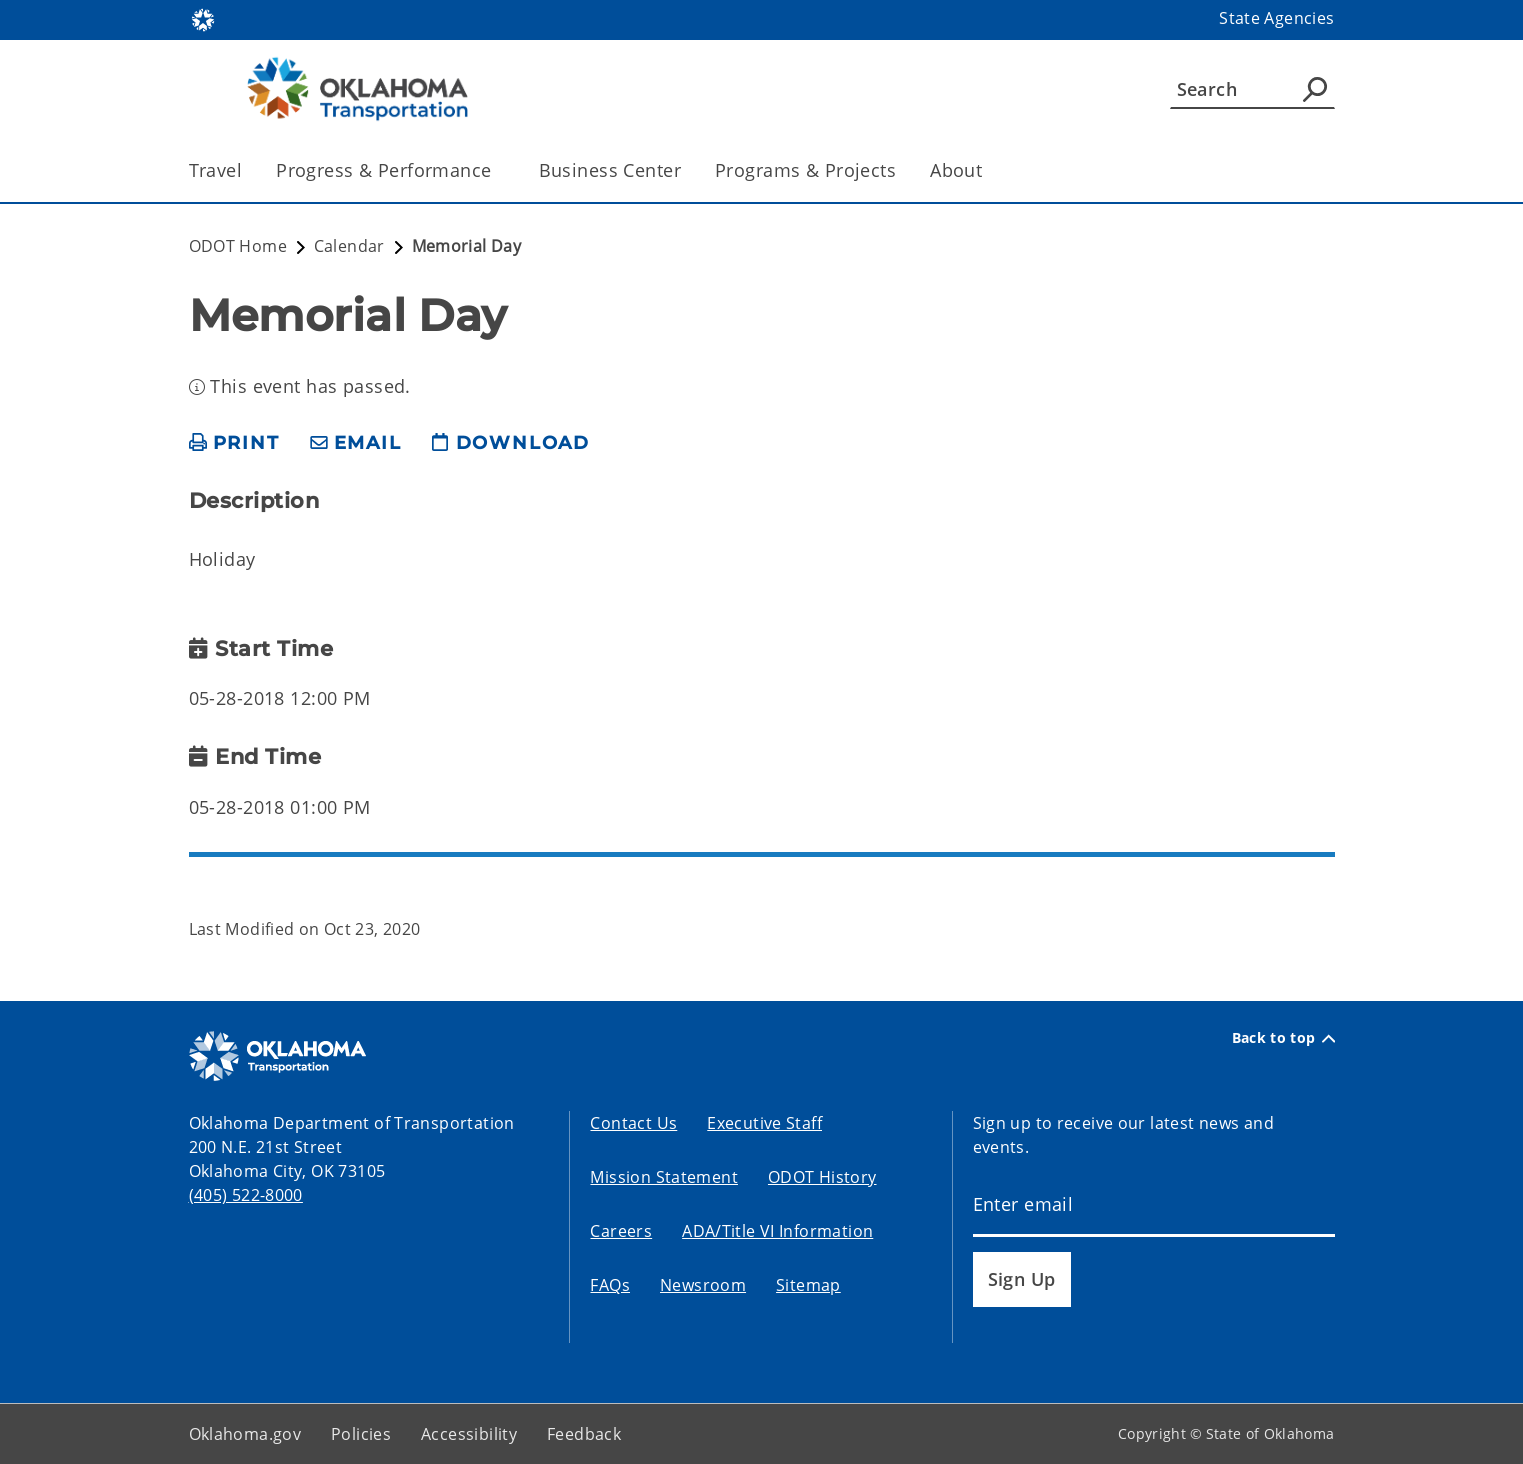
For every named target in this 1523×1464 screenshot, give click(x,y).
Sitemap (808, 1285)
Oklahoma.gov (245, 1434)
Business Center (610, 170)
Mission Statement (663, 1177)
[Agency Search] (1315, 89)
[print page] (234, 443)
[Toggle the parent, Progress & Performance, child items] (498, 170)
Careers (621, 1231)
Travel (216, 170)
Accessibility (469, 1434)
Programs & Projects (805, 170)
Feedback (584, 1434)
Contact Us (633, 1123)
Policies (361, 1434)
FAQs (610, 1285)
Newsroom (703, 1285)
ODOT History (822, 1177)
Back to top (1283, 1038)
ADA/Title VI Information (777, 1231)
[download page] (511, 443)
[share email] (356, 443)
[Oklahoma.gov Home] (203, 18)
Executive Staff (764, 1123)
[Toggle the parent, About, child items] (988, 170)
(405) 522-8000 (246, 1195)
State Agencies (1276, 18)
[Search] (1252, 89)
